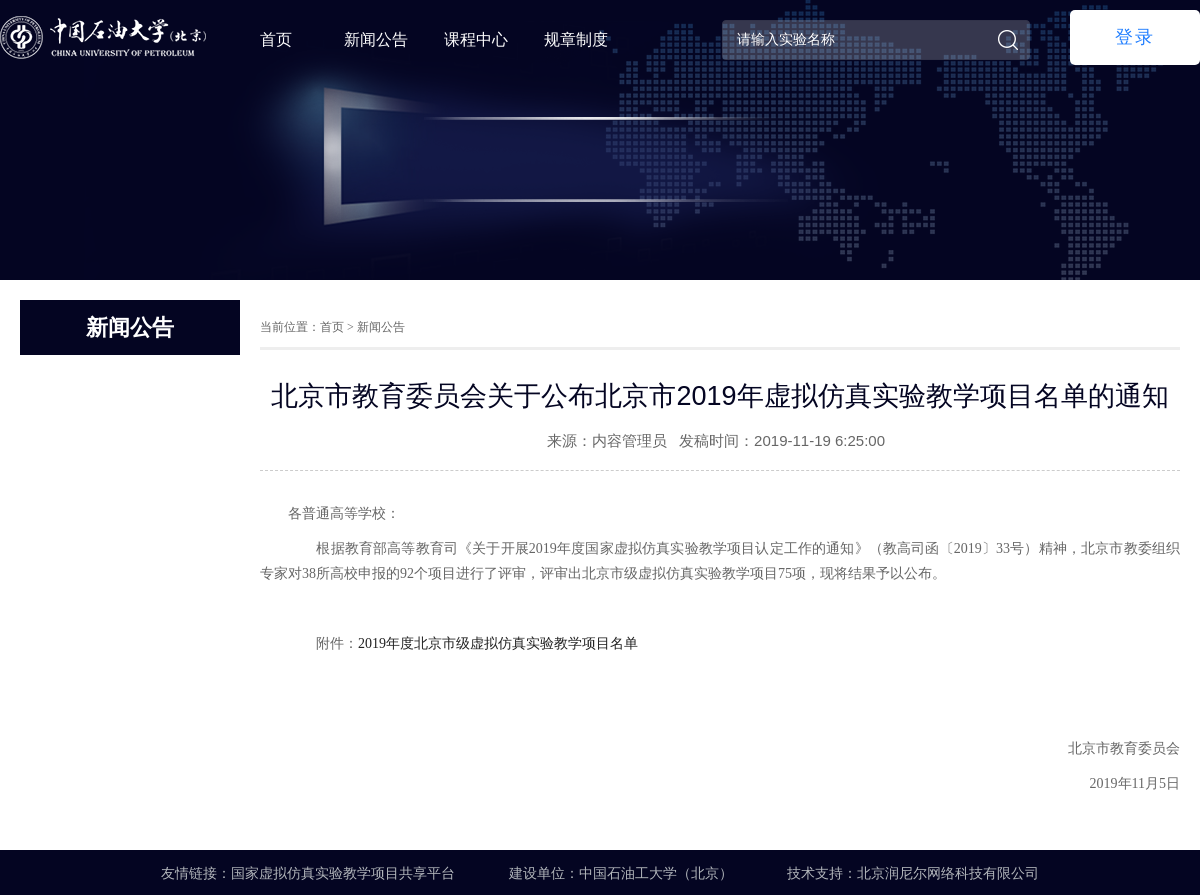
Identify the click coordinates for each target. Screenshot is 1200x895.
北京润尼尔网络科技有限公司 (948, 873)
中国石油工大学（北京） (656, 873)
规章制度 (576, 39)
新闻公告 (376, 39)
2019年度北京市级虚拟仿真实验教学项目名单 (498, 643)
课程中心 (476, 39)
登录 (1135, 37)
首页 (276, 39)
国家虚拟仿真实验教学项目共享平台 (343, 873)
